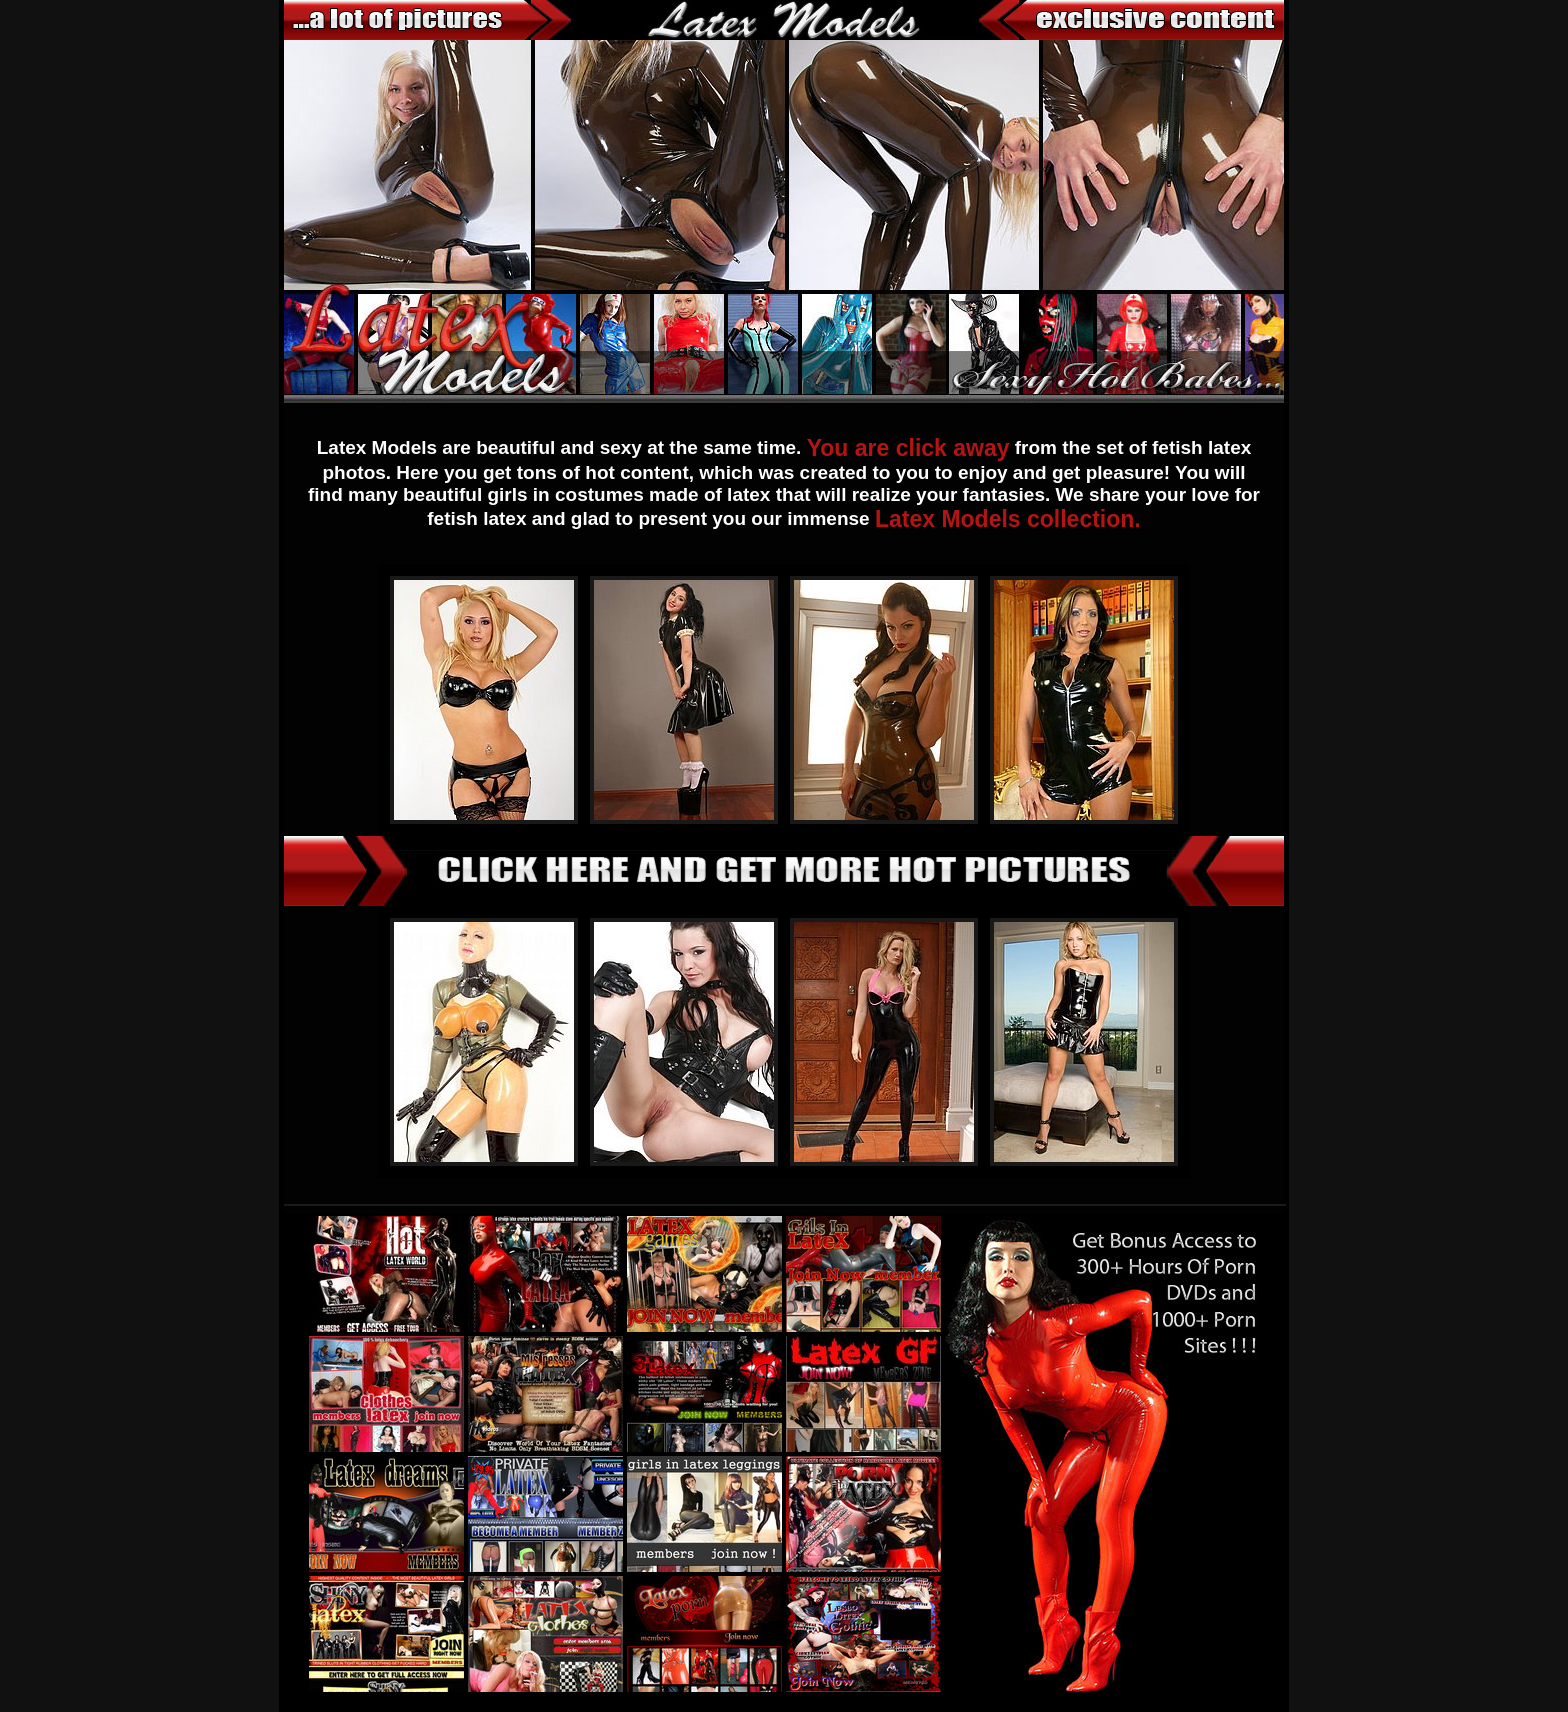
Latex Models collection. (1008, 519)
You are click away (908, 448)
